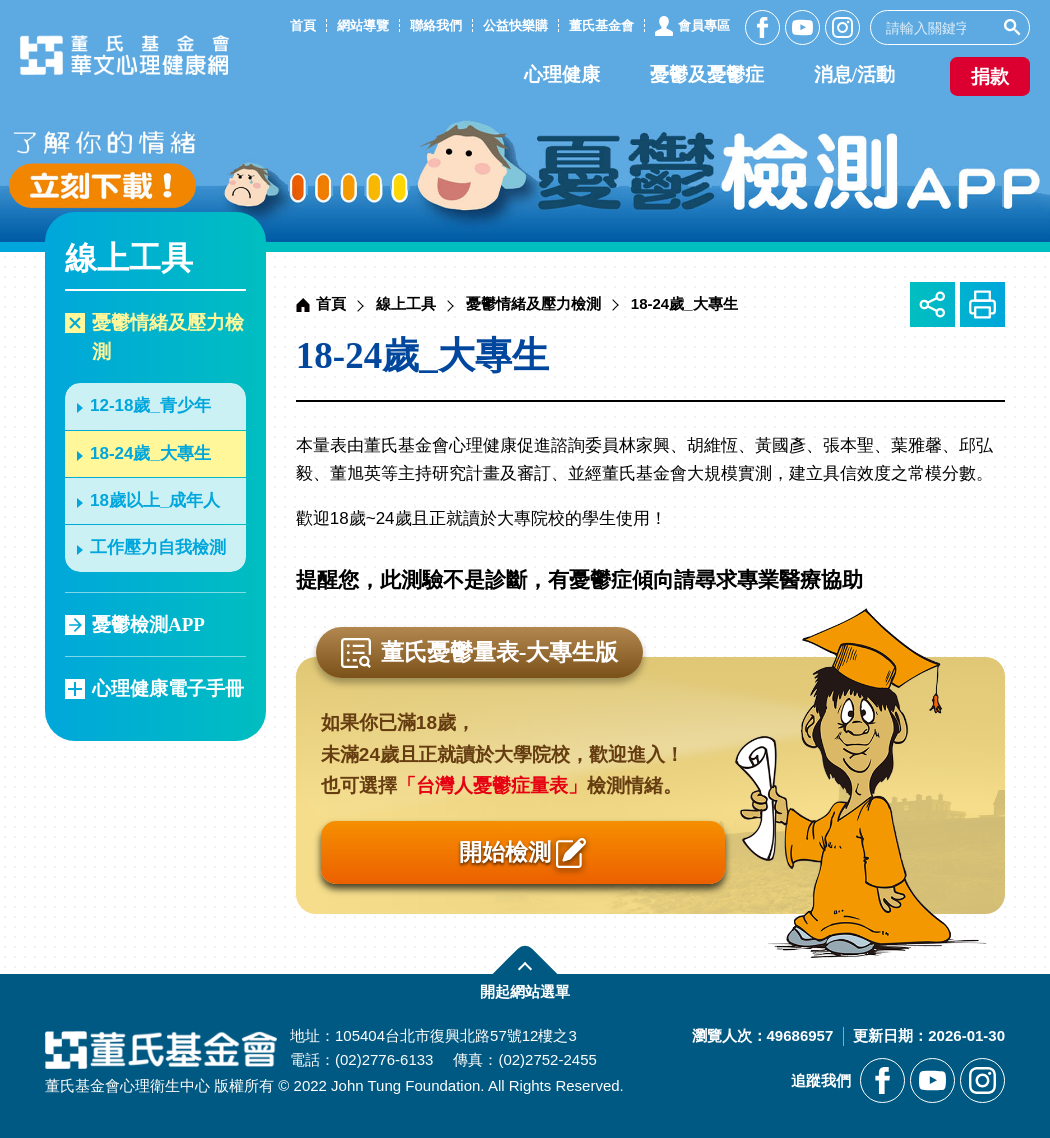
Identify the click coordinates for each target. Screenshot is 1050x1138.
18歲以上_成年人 (155, 500)
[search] (933, 27)
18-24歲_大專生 (150, 453)
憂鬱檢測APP (148, 624)
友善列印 (982, 304)
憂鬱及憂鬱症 (707, 74)
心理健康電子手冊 (168, 688)
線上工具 (406, 303)
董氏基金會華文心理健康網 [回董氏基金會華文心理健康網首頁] (130, 56)
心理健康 (562, 74)
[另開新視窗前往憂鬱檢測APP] (525, 121)
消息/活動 (854, 74)
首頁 (331, 303)
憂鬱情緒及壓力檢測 (168, 337)
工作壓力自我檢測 (158, 547)
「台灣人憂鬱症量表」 (492, 785)
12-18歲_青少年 (150, 405)
